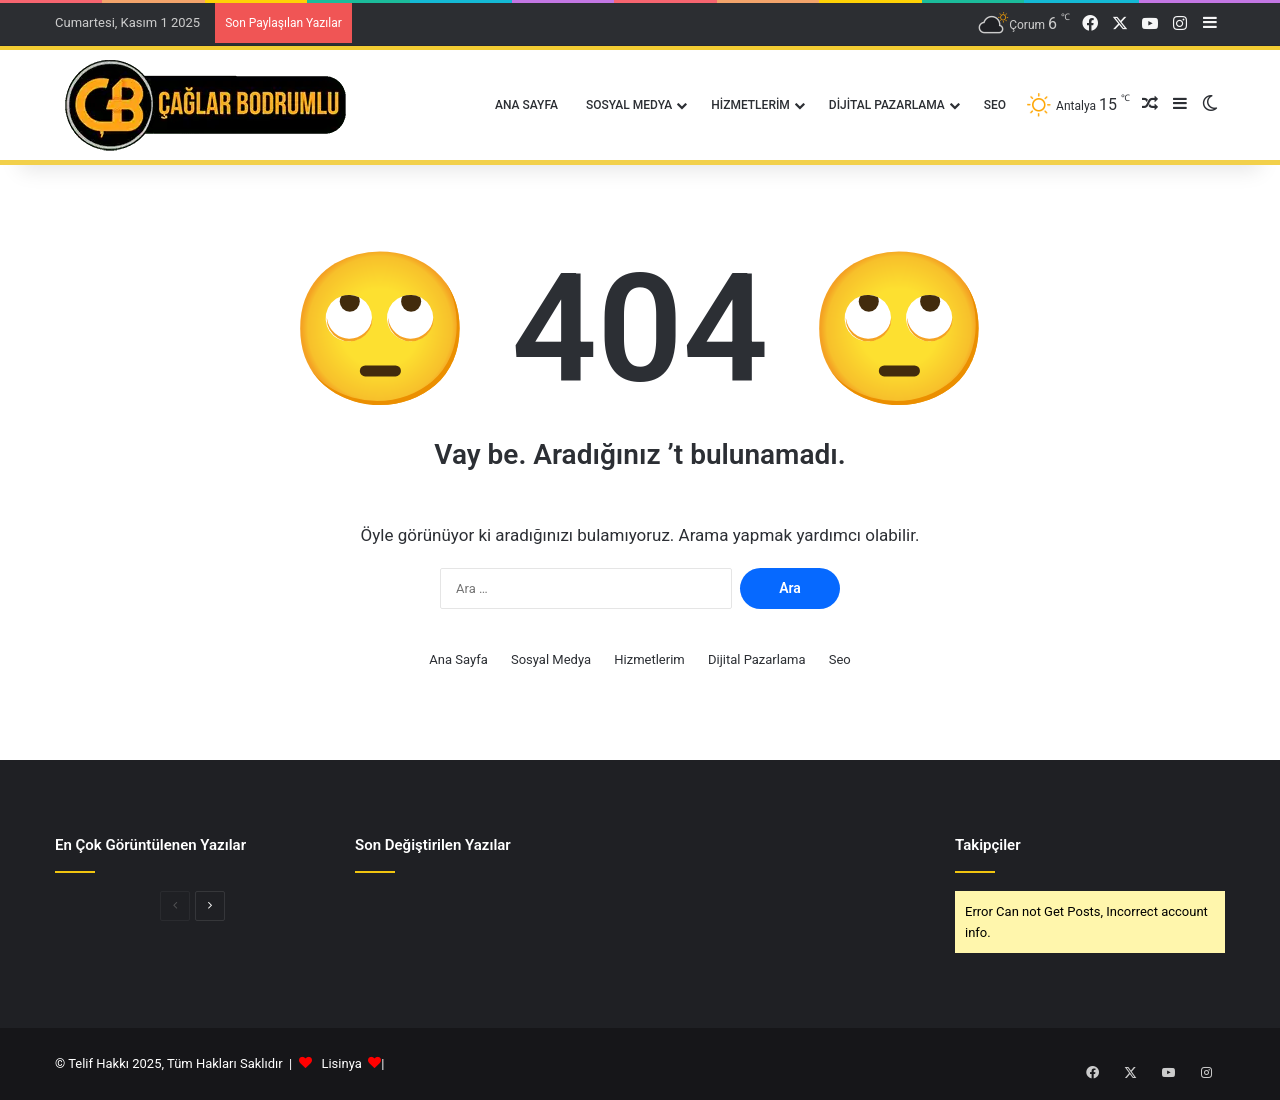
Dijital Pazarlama (887, 105)
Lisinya (341, 1063)
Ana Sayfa (526, 105)
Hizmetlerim (750, 105)
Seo (995, 105)
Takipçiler (988, 845)
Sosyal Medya (629, 105)
